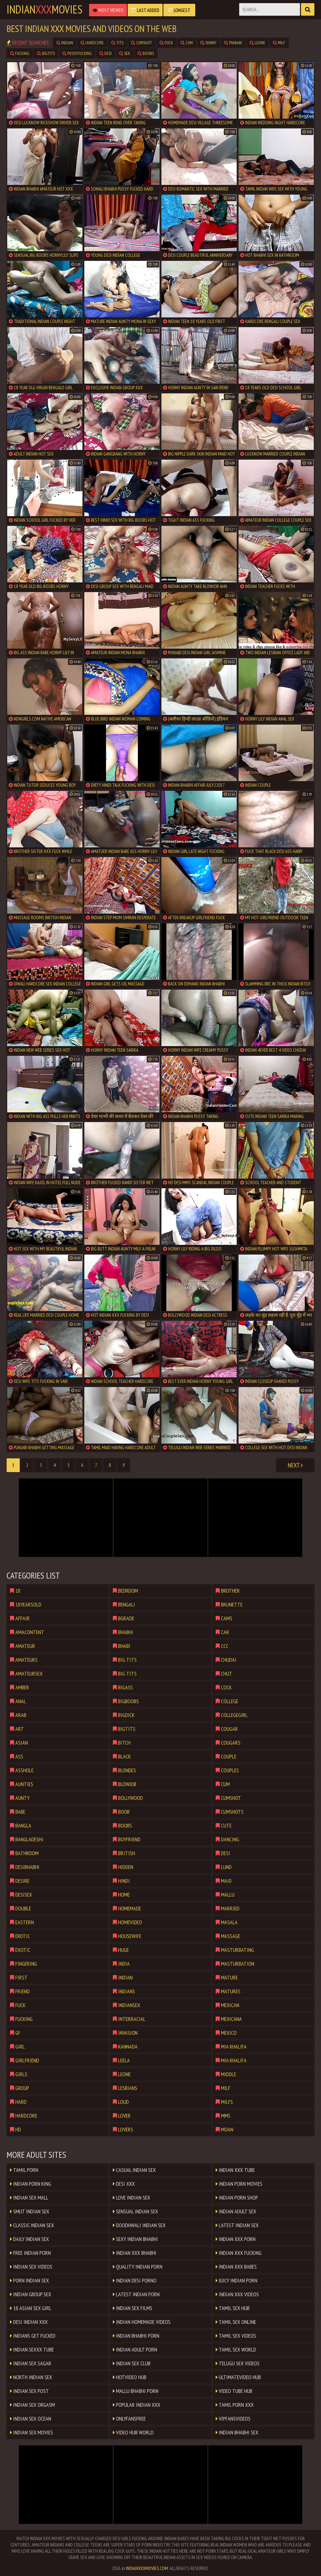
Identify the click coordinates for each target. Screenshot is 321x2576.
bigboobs (126, 1701)
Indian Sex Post (29, 2391)
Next (295, 1465)
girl (17, 2046)
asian (19, 1742)
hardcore (92, 43)
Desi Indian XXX (29, 2321)
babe (17, 1811)
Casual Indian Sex (134, 2170)
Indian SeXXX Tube (32, 2349)
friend (20, 1991)
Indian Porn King (30, 2183)
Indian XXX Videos (237, 2294)
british (124, 1853)
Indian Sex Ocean (30, 2418)
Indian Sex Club (131, 2363)
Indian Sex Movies (31, 2432)
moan (224, 2129)
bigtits (46, 53)
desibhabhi (24, 1867)
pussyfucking (77, 53)
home (121, 1894)
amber (19, 1687)
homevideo (127, 1922)
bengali (124, 1604)
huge (121, 1949)
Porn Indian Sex (29, 2280)
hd (15, 2129)
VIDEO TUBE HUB (234, 2391)
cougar (227, 1728)
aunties (21, 1784)
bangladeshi (26, 1839)
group (19, 2088)
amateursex (26, 1673)
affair (20, 1618)
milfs (224, 2101)
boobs (146, 53)
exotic (20, 1949)
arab (18, 1715)
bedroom (125, 1590)
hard (18, 2101)
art (17, 1728)
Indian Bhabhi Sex (237, 2432)
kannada (125, 2046)
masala (227, 1922)
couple (226, 1756)
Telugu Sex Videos (238, 2363)
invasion (125, 2032)
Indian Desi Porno (134, 2280)
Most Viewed (108, 10)
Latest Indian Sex (237, 2225)
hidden (123, 1867)
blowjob (124, 1784)
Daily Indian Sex (29, 2239)
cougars (228, 1742)
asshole (22, 1770)
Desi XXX (124, 2183)
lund (224, 1867)
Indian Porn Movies (239, 2183)
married (227, 1908)
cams (224, 1618)
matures (228, 1991)
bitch (121, 1742)
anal (18, 1701)
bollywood (128, 1797)
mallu (225, 1894)
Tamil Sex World (236, 2349)
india (121, 1963)
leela (121, 2060)
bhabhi (123, 1632)
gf (15, 2032)
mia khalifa (231, 2046)
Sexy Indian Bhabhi (135, 2239)
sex (124, 53)
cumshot (141, 43)
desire (19, 1880)
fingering (23, 1963)
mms (223, 2115)
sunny (208, 43)
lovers (123, 2129)
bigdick (123, 1715)
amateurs (24, 1659)
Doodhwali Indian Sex (139, 2225)
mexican (227, 2005)
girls (18, 2074)
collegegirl (232, 1715)
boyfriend (126, 1839)
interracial (129, 2018)
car (222, 1632)
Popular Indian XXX (136, 2404)
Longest (179, 10)
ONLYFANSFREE (129, 2418)
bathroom (24, 1853)
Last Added (145, 10)
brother (228, 1590)
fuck (166, 43)
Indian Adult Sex (236, 2211)
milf (279, 43)
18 (15, 1590)
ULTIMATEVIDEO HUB (238, 2377)
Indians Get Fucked (32, 2335)
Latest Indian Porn (136, 2294)
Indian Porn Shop (237, 2197)
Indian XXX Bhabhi (134, 2252)
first (19, 1977)
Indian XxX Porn (235, 2239)
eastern (22, 1922)
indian (64, 43)
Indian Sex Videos (31, 2266)
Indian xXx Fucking (238, 2252)
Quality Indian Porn (137, 2266)
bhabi (121, 1646)
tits (117, 43)
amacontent (27, 1632)
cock (224, 1687)
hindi (121, 1880)
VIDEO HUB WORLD (133, 2432)
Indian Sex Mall (29, 2197)
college (227, 1701)
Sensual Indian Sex (135, 2211)
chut (224, 1673)
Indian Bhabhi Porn (136, 2335)
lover (122, 2115)
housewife (127, 1936)
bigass (123, 1687)
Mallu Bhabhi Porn (135, 2391)
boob (121, 1811)
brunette (229, 1604)
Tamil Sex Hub (233, 2308)
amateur (22, 1646)
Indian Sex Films (132, 2308)
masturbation (235, 1963)
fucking (19, 53)
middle (226, 2074)
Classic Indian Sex (32, 2225)
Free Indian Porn (30, 2252)
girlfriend (24, 2060)
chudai (226, 1659)
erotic (20, 1936)
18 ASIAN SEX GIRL (30, 2308)
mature (227, 1977)
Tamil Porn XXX (235, 2404)
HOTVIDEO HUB (129, 2377)
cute (224, 1825)
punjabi (233, 43)
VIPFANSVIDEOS (233, 2418)
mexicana (229, 2018)
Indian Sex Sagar (30, 2363)
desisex (21, 1894)
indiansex (126, 2005)
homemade (127, 1908)
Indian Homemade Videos (142, 2321)
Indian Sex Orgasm (32, 2404)
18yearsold (25, 1604)
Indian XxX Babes (236, 2266)
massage (228, 1936)
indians (124, 1991)
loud (121, 2101)
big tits (125, 1659)
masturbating (235, 1949)
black (122, 1756)
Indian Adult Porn (135, 2349)
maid (224, 1880)
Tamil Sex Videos (236, 2335)
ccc (222, 1646)
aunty (19, 1797)
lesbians (125, 2088)
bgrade (123, 1618)
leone (257, 43)
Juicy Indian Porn (236, 2280)
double (20, 1908)
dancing (227, 1839)
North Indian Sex (31, 2377)
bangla (20, 1825)
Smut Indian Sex (29, 2211)
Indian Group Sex (30, 2294)
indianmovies (44, 9)
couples (227, 1770)
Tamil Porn (24, 2170)
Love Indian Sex (131, 2197)
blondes (124, 1770)
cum (187, 43)
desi (105, 53)
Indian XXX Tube (235, 2170)
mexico (226, 2032)
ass (16, 1756)
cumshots (230, 1811)
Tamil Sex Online (236, 2321)
